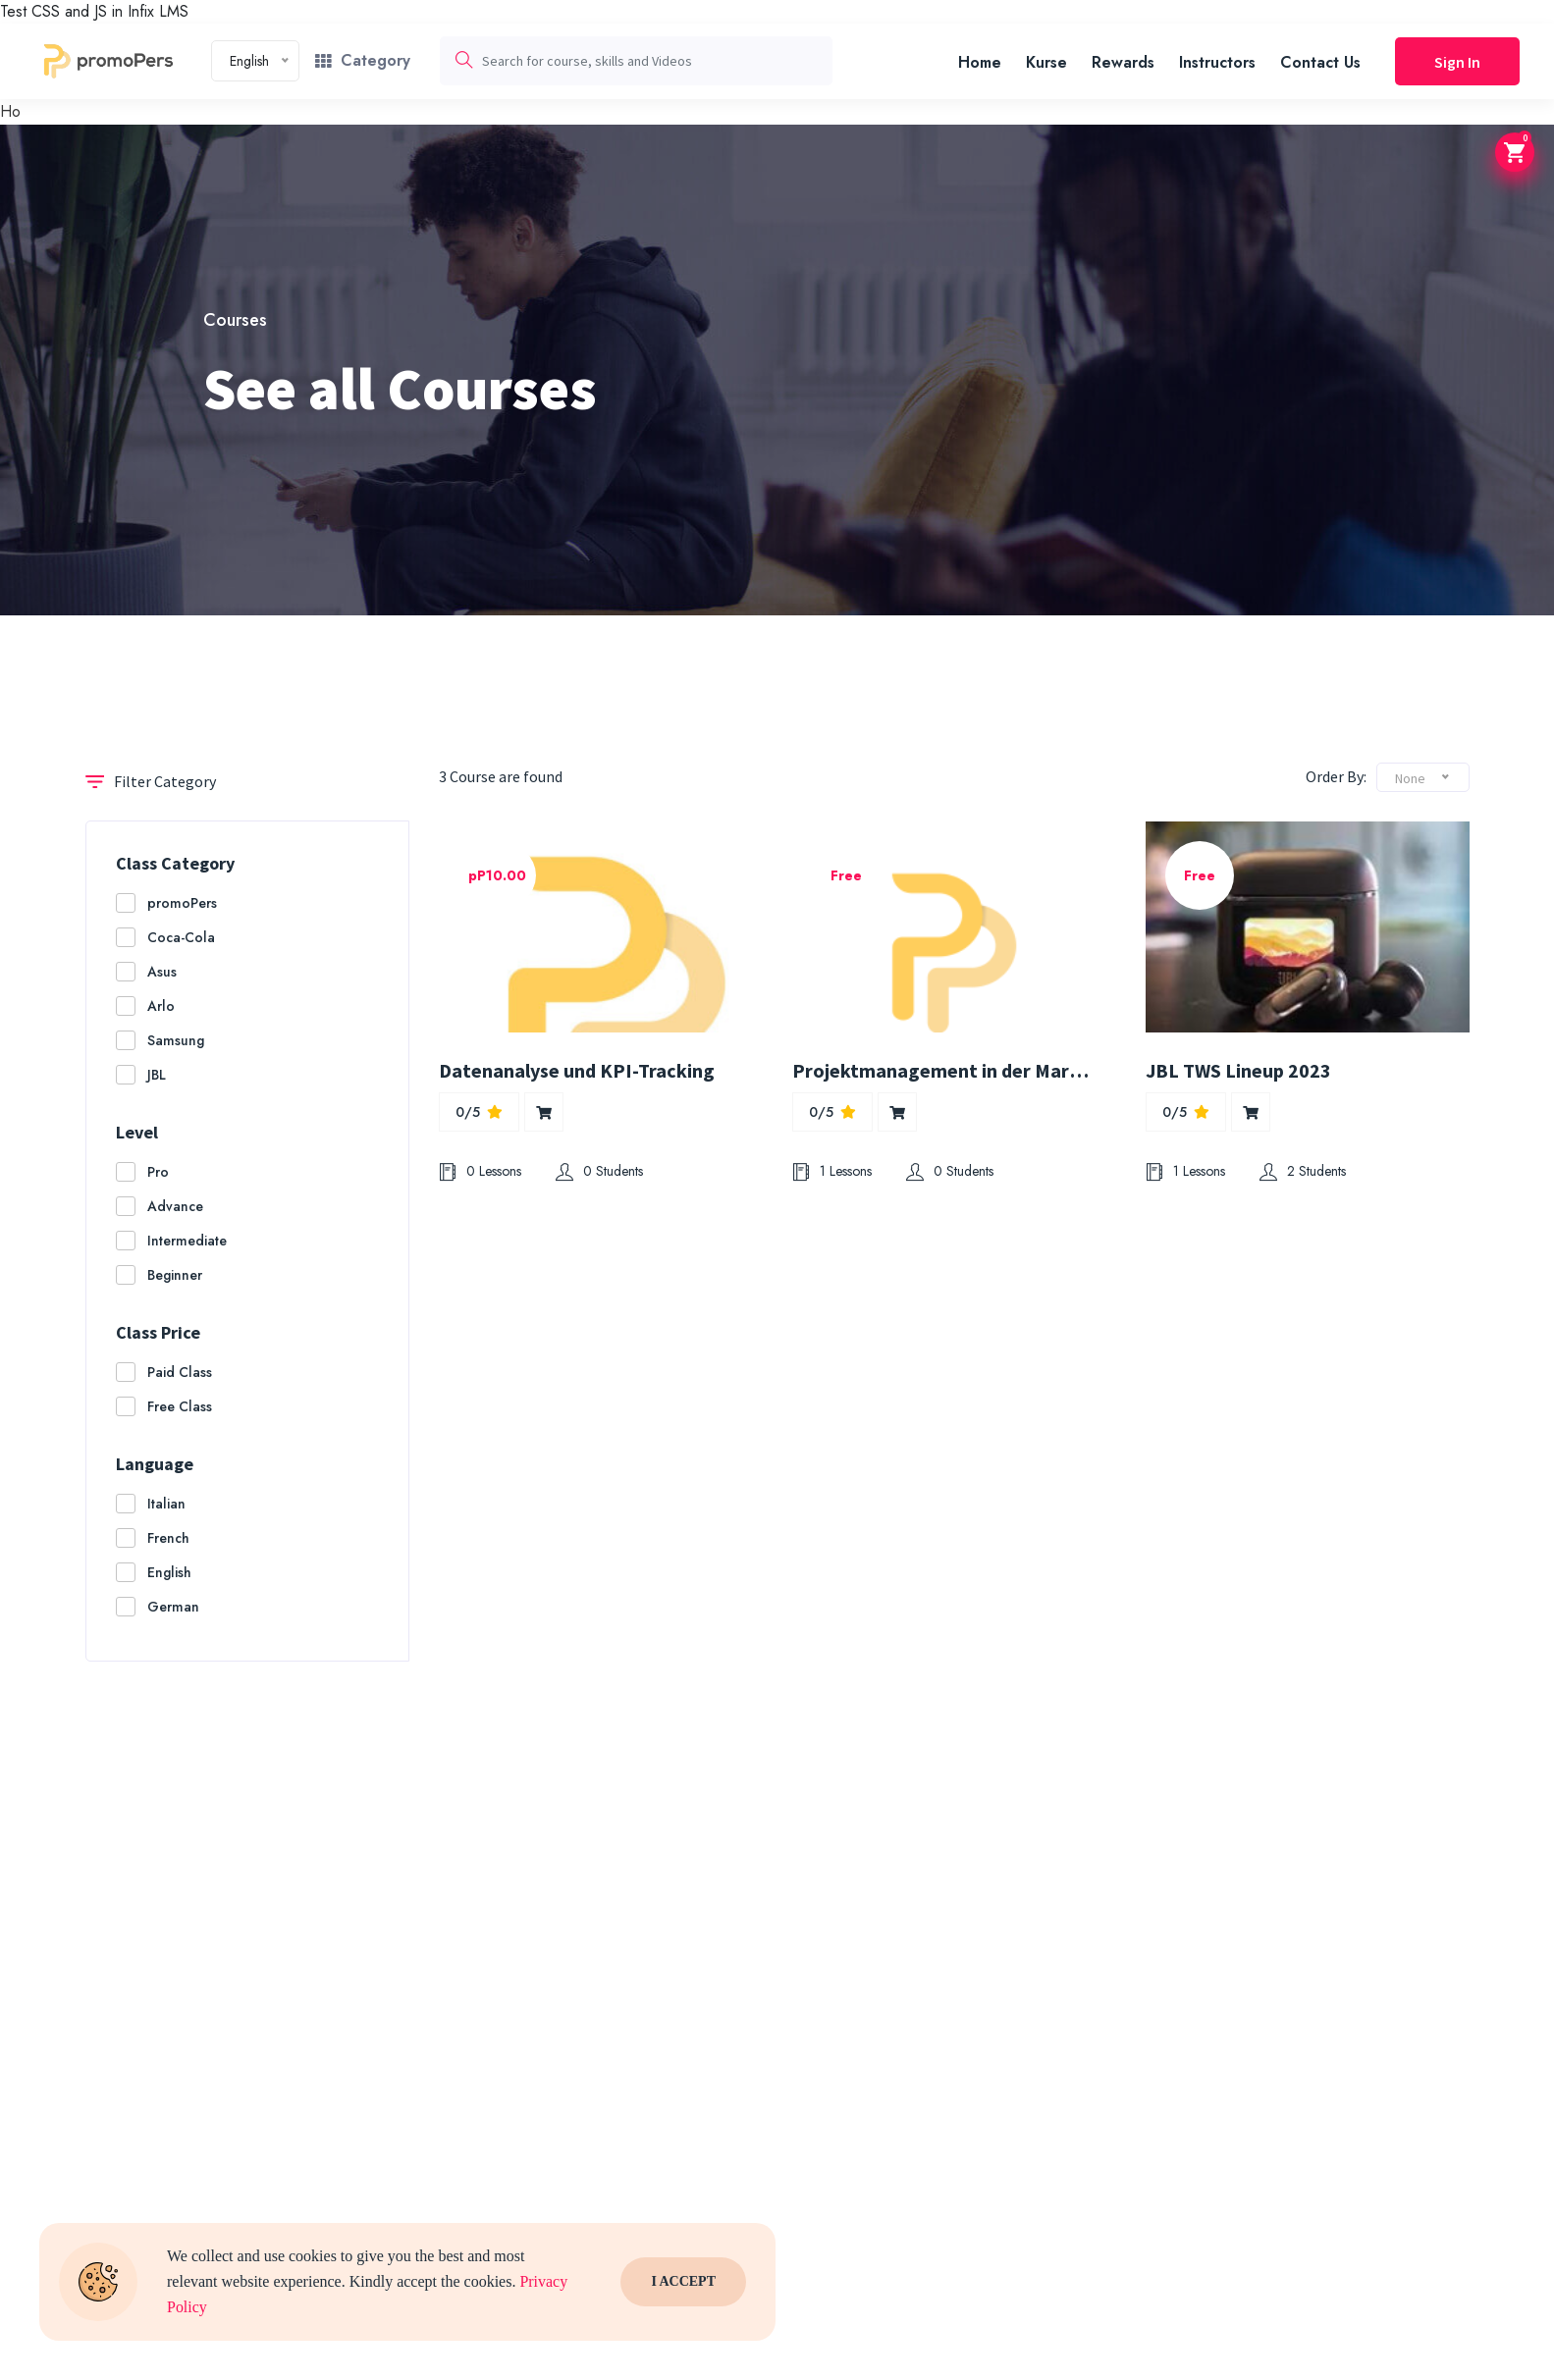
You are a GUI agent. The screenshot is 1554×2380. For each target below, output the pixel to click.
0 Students (599, 1171)
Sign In (1457, 62)
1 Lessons (832, 1171)
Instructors (1217, 62)
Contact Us (1320, 62)
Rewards (1123, 62)
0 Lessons (480, 1171)
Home (979, 62)
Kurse (1046, 62)
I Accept (683, 2282)
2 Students (1302, 1171)
